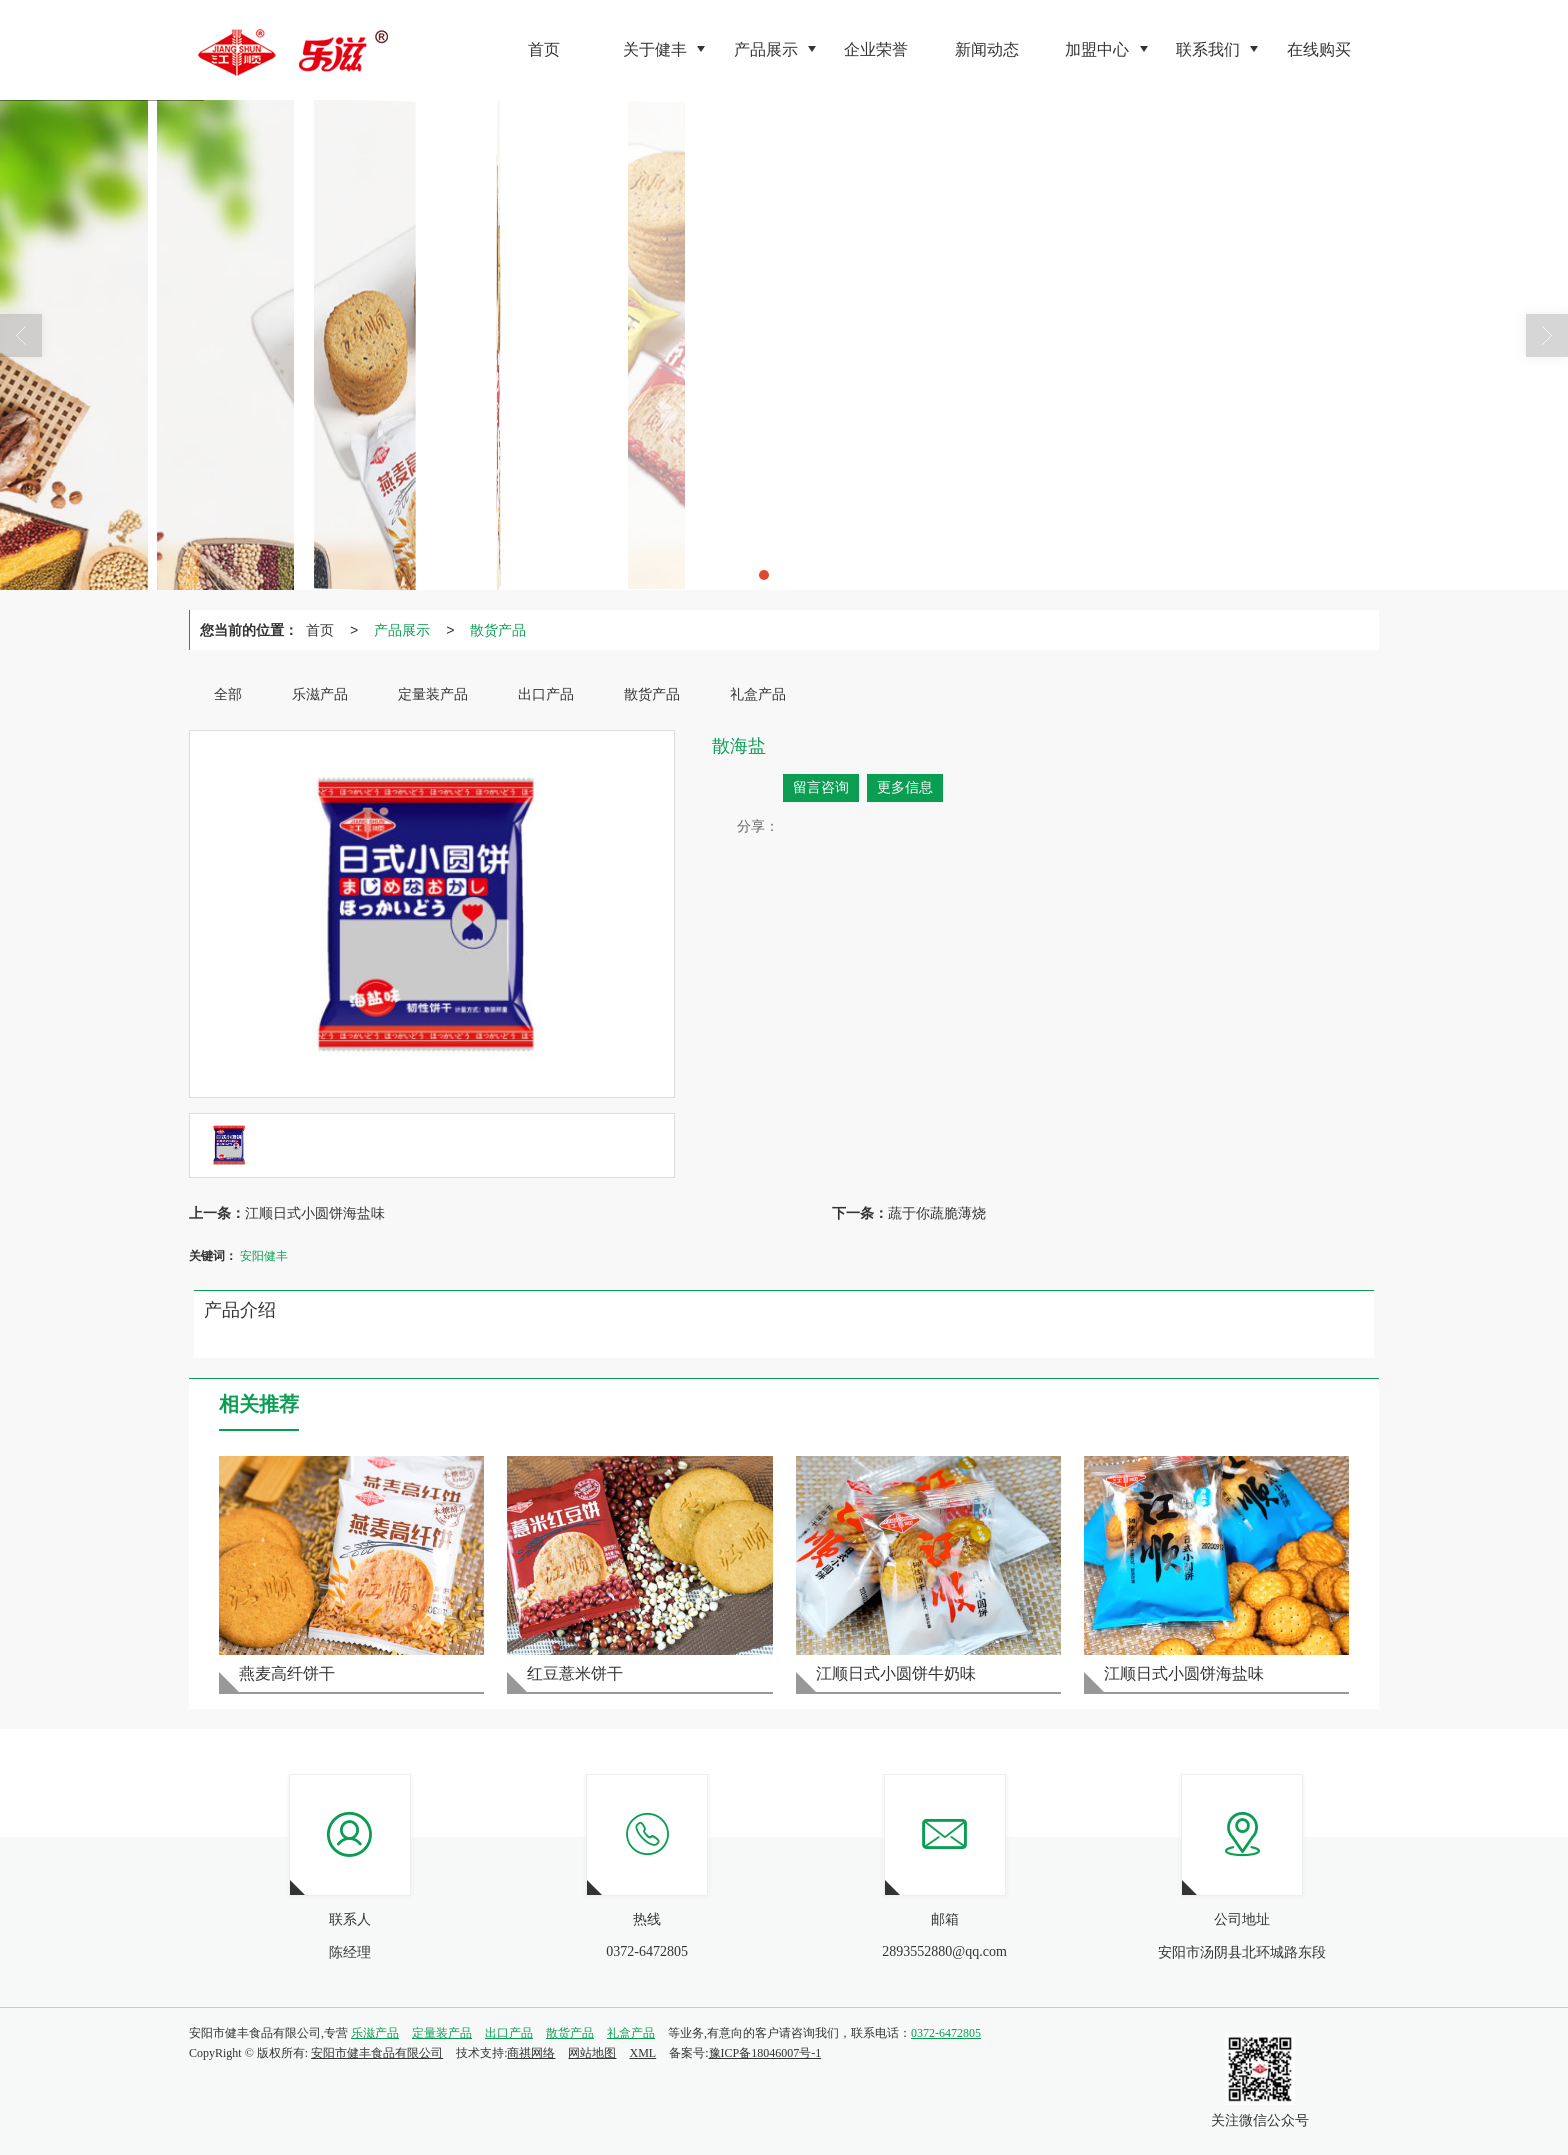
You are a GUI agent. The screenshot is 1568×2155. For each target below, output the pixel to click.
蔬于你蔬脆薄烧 (937, 1213)
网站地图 (592, 2053)
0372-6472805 (946, 2033)
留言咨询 (821, 787)
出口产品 (509, 2033)
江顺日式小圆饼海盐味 (315, 1213)
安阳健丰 (264, 1256)
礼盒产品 (631, 2033)
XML (642, 2053)
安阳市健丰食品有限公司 (377, 2053)
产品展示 (402, 630)
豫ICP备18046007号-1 (765, 2053)
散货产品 (498, 630)
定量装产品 (442, 2033)
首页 (320, 630)
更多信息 (905, 787)
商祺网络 (531, 2053)
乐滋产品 (375, 2033)
